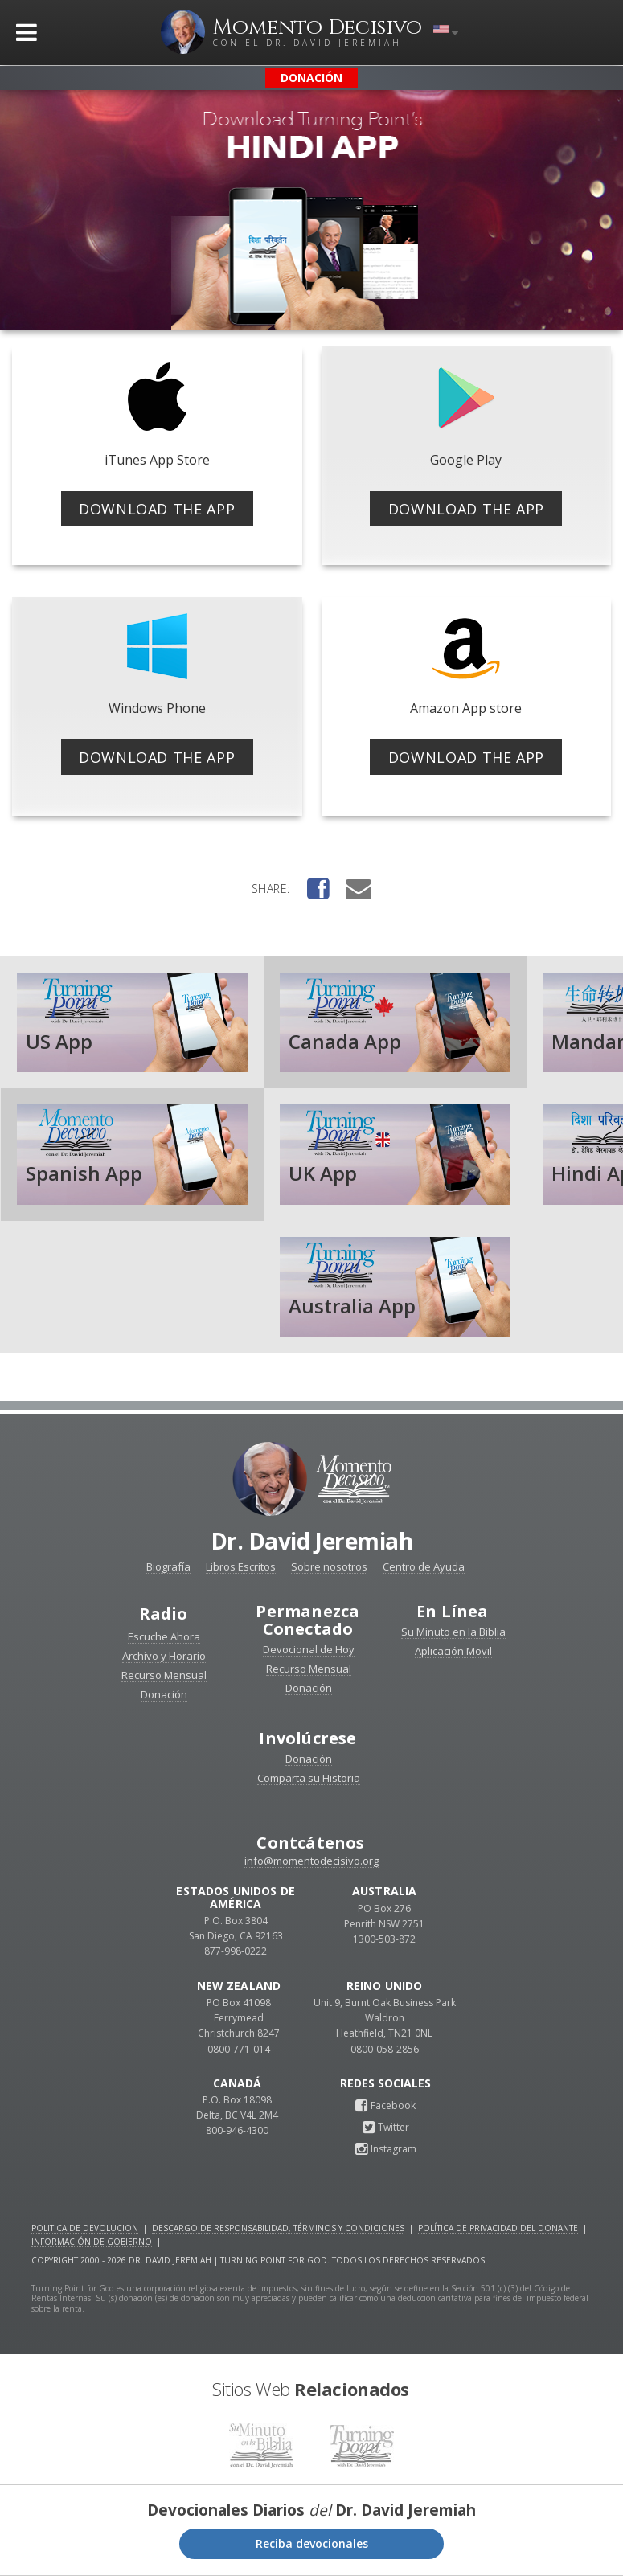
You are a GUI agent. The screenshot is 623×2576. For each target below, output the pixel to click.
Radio (163, 1613)
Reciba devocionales (312, 2543)
